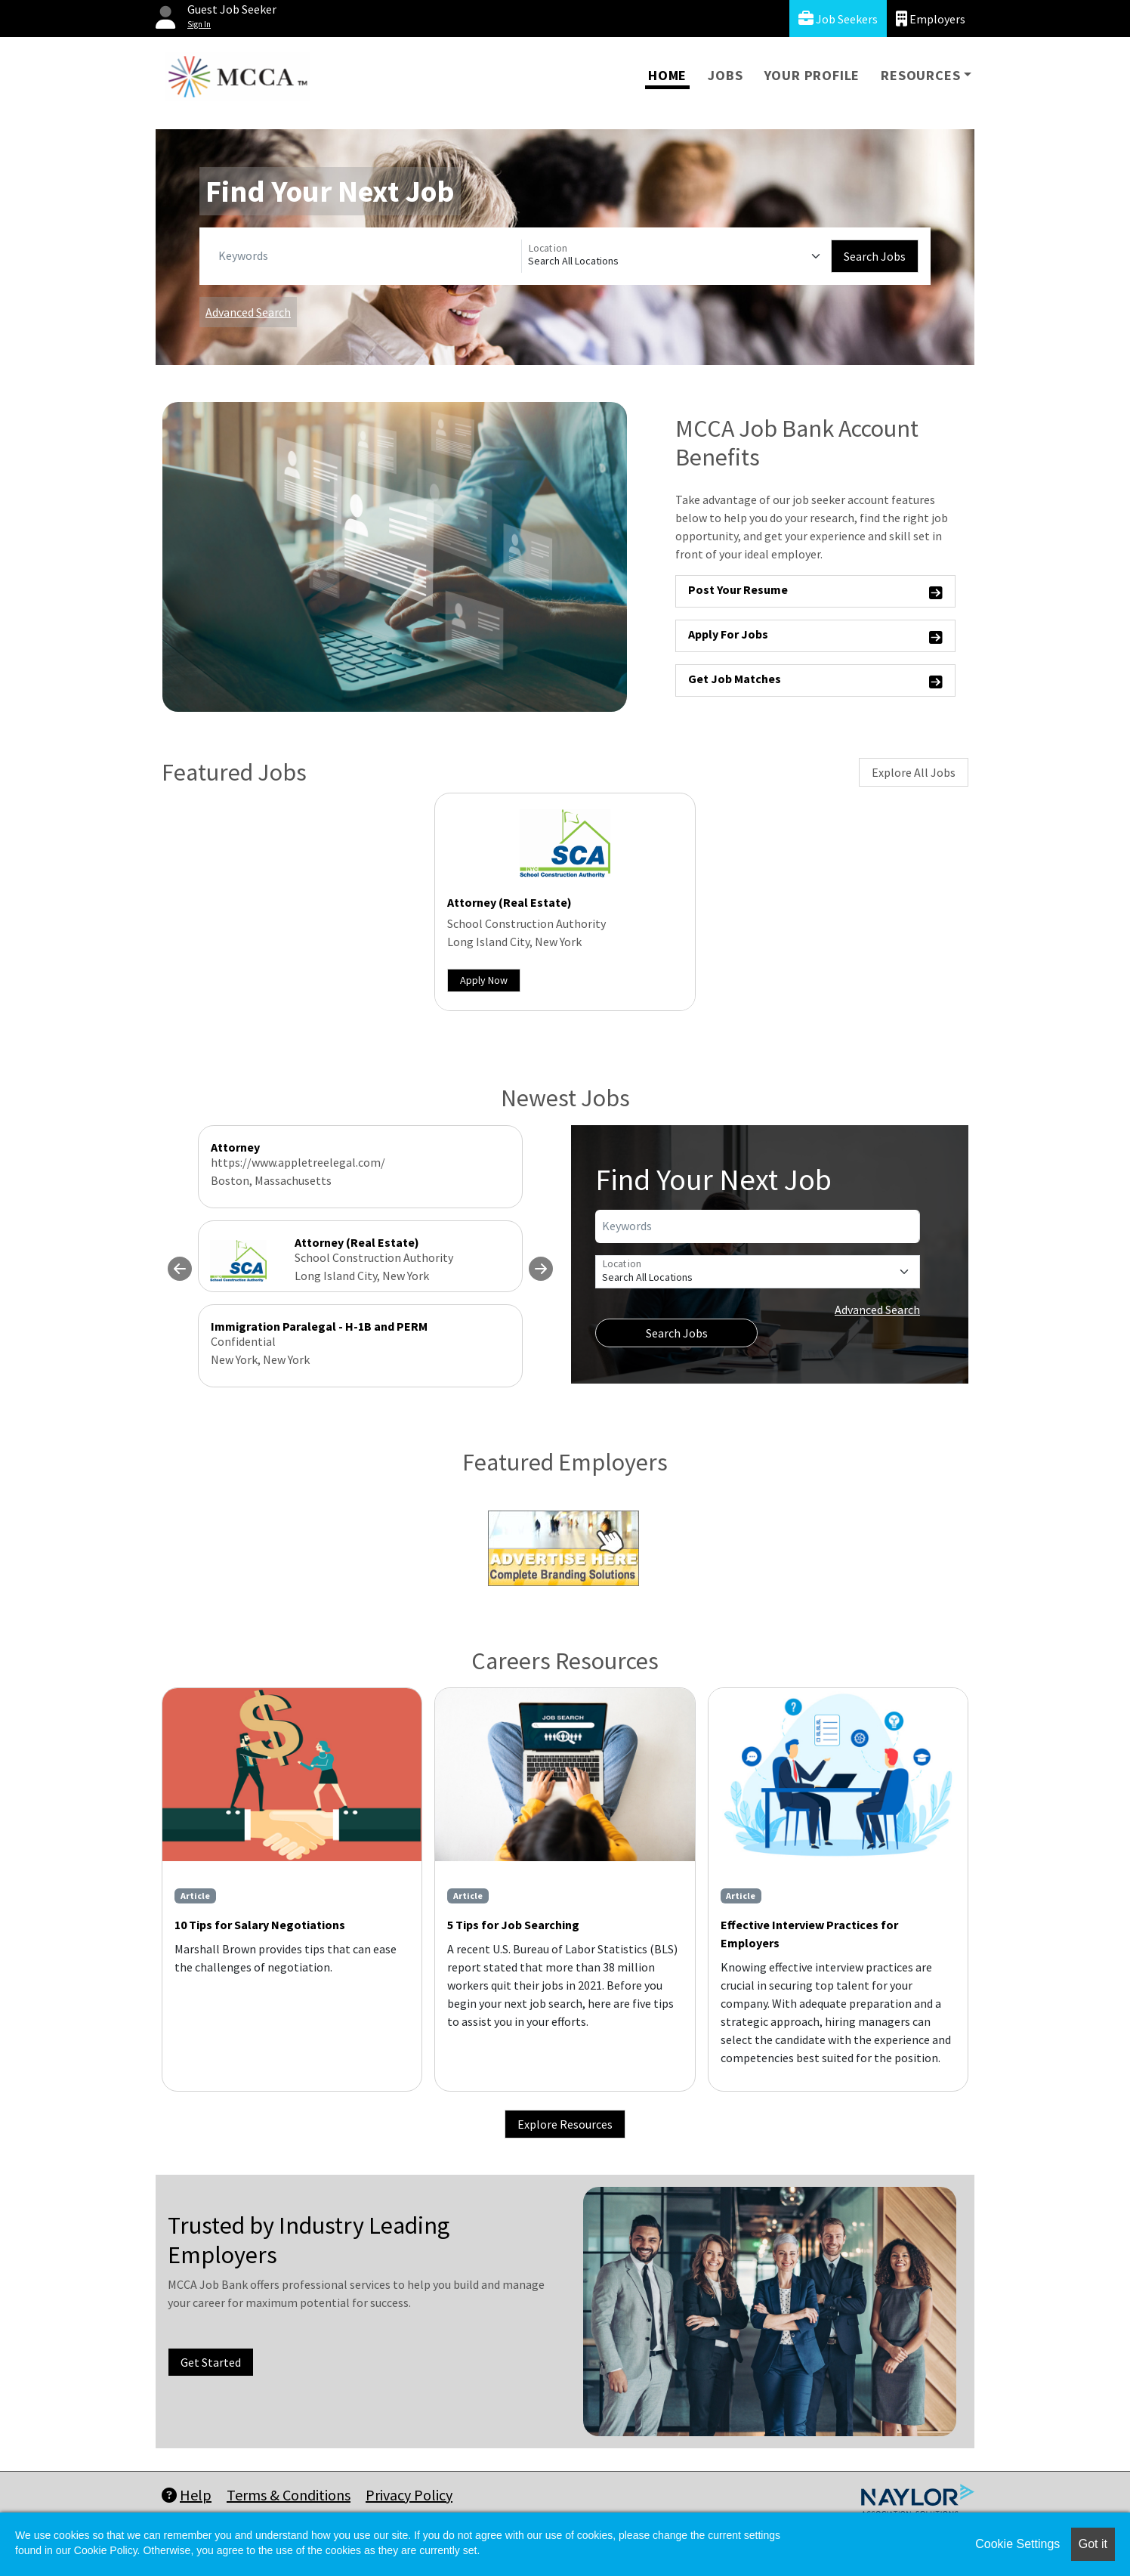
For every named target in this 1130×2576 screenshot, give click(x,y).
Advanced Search (248, 312)
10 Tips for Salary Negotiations (259, 1924)
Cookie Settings (1017, 2543)
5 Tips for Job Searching (513, 1924)
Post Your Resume (815, 592)
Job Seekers (838, 18)
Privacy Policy (409, 2494)
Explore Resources (565, 2124)
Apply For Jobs (815, 636)
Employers (930, 18)
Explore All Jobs (914, 772)
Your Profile (812, 75)
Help (186, 2494)
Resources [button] (920, 75)
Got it (1093, 2543)
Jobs (725, 75)
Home (667, 75)
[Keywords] (366, 256)
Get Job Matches (815, 681)
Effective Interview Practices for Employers (809, 1933)
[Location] (676, 256)
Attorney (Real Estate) (509, 902)
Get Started (211, 2362)
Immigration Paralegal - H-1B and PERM (319, 1326)
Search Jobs (875, 256)
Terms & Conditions (288, 2494)
